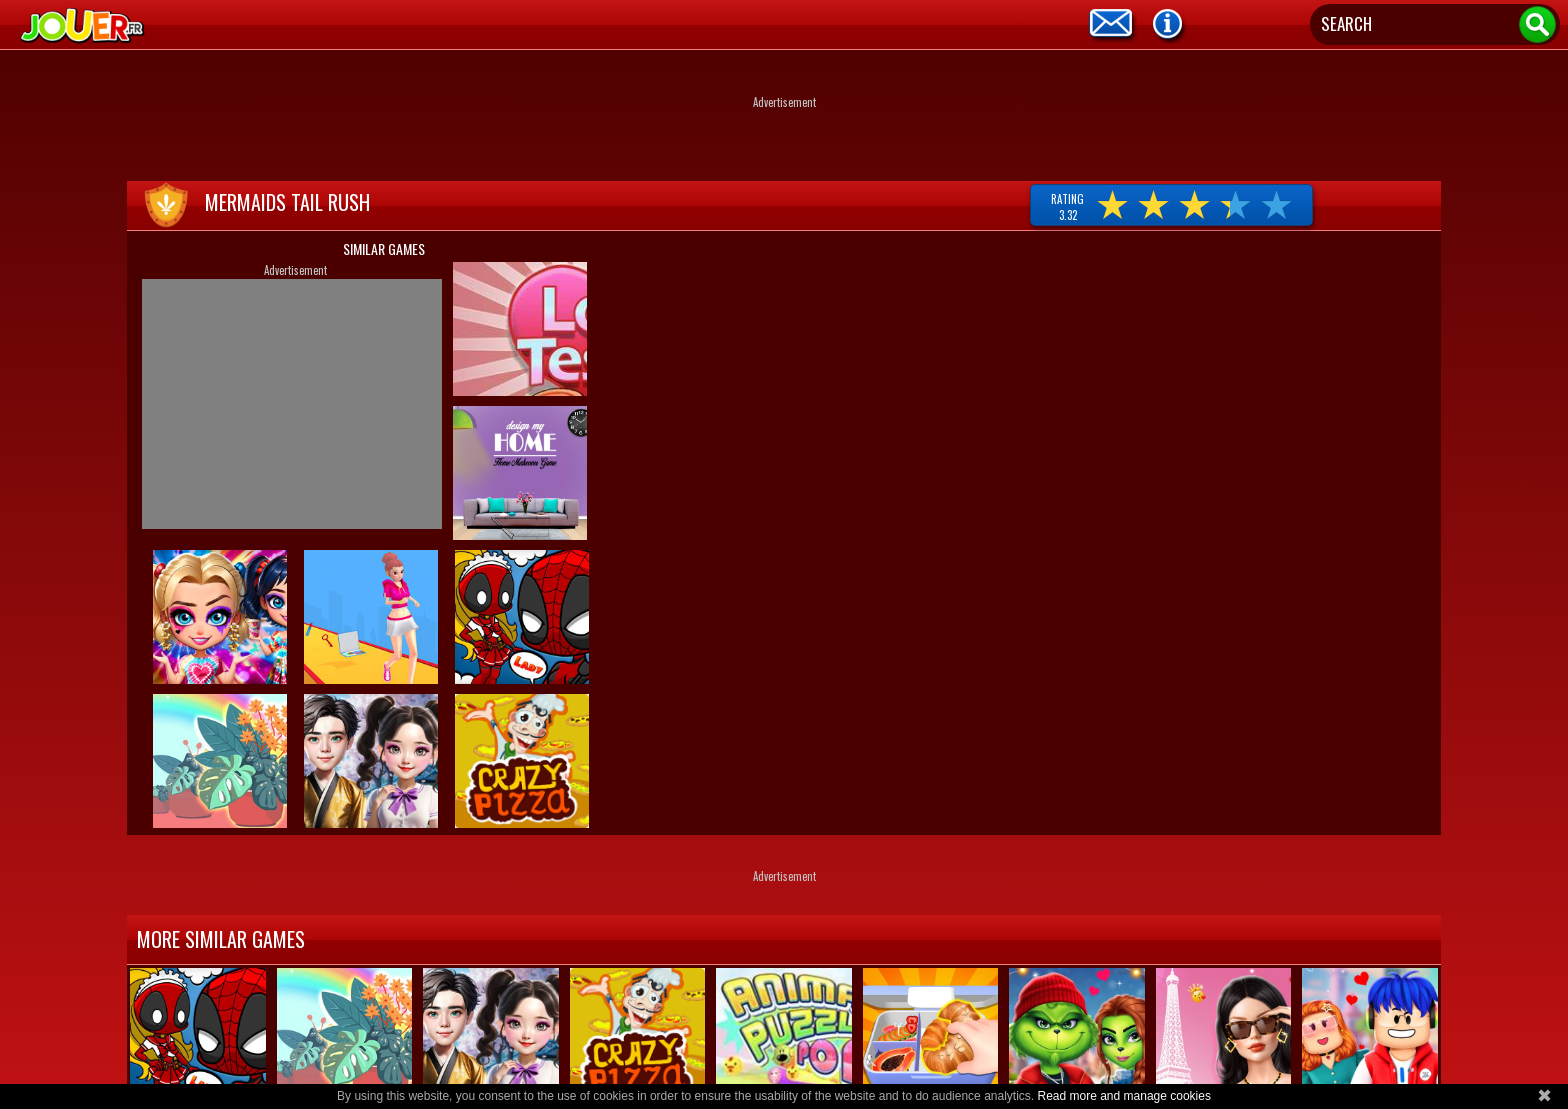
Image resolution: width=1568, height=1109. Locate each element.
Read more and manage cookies (1123, 1096)
